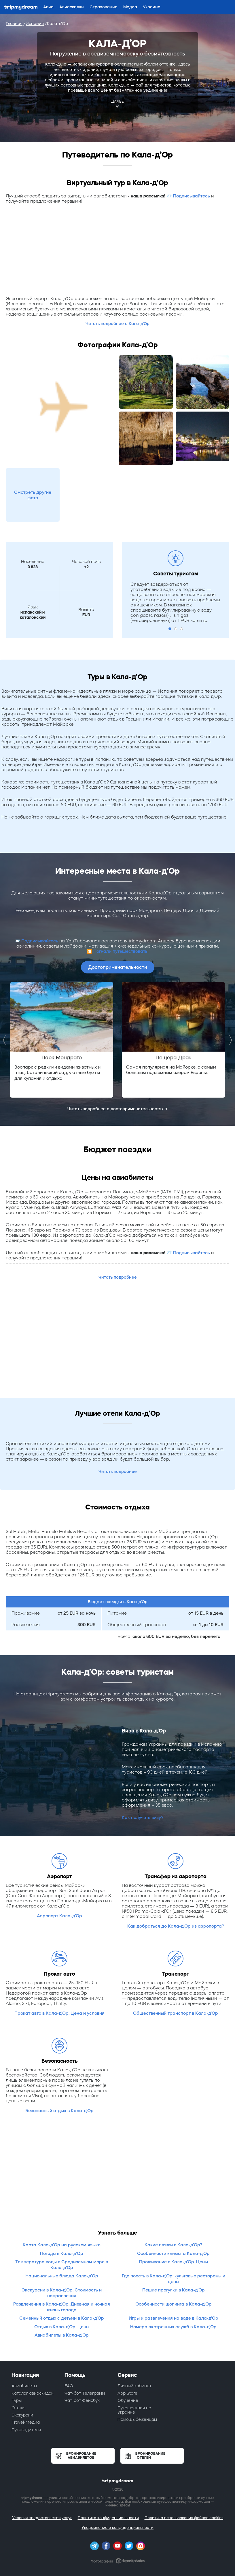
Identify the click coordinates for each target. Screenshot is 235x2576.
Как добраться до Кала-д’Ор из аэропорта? (175, 1926)
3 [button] (181, 629)
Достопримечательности (117, 967)
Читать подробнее (117, 1277)
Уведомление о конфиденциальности (117, 2527)
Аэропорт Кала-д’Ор (59, 1916)
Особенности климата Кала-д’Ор (173, 2253)
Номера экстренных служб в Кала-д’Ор (173, 2327)
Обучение (127, 2400)
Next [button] (229, 1040)
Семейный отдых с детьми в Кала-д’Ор (61, 2318)
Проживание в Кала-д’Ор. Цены (173, 2262)
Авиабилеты (24, 2386)
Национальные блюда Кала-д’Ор (61, 2276)
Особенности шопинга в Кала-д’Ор (173, 2304)
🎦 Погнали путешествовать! (118, 951)
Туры (17, 2400)
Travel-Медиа (26, 2422)
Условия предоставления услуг (42, 2518)
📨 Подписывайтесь (188, 196)
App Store (127, 2393)
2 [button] (176, 629)
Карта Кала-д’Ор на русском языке (62, 2245)
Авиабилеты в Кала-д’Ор (62, 2335)
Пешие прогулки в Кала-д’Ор (173, 2290)
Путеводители (26, 2430)
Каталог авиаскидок (32, 2393)
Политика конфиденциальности (108, 2518)
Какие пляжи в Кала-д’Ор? (173, 2245)
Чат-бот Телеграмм (85, 2393)
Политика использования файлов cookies (184, 2518)
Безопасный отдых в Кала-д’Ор (59, 2110)
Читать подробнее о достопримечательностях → (117, 1109)
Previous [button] (5, 1040)
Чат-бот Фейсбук (82, 2400)
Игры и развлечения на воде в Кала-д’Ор (173, 2318)
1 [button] (170, 629)
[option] (61, 1040)
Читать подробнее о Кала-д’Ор (117, 324)
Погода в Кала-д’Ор (61, 2253)
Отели (18, 2408)
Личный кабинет (134, 2386)
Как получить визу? (142, 1817)
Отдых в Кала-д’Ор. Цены (61, 2327)
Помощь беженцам (137, 2419)
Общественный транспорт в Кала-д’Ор (175, 2013)
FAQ (69, 2386)
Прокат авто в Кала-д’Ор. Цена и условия (59, 2013)
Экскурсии (22, 2415)
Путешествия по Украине (134, 2410)
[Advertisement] (117, 253)
